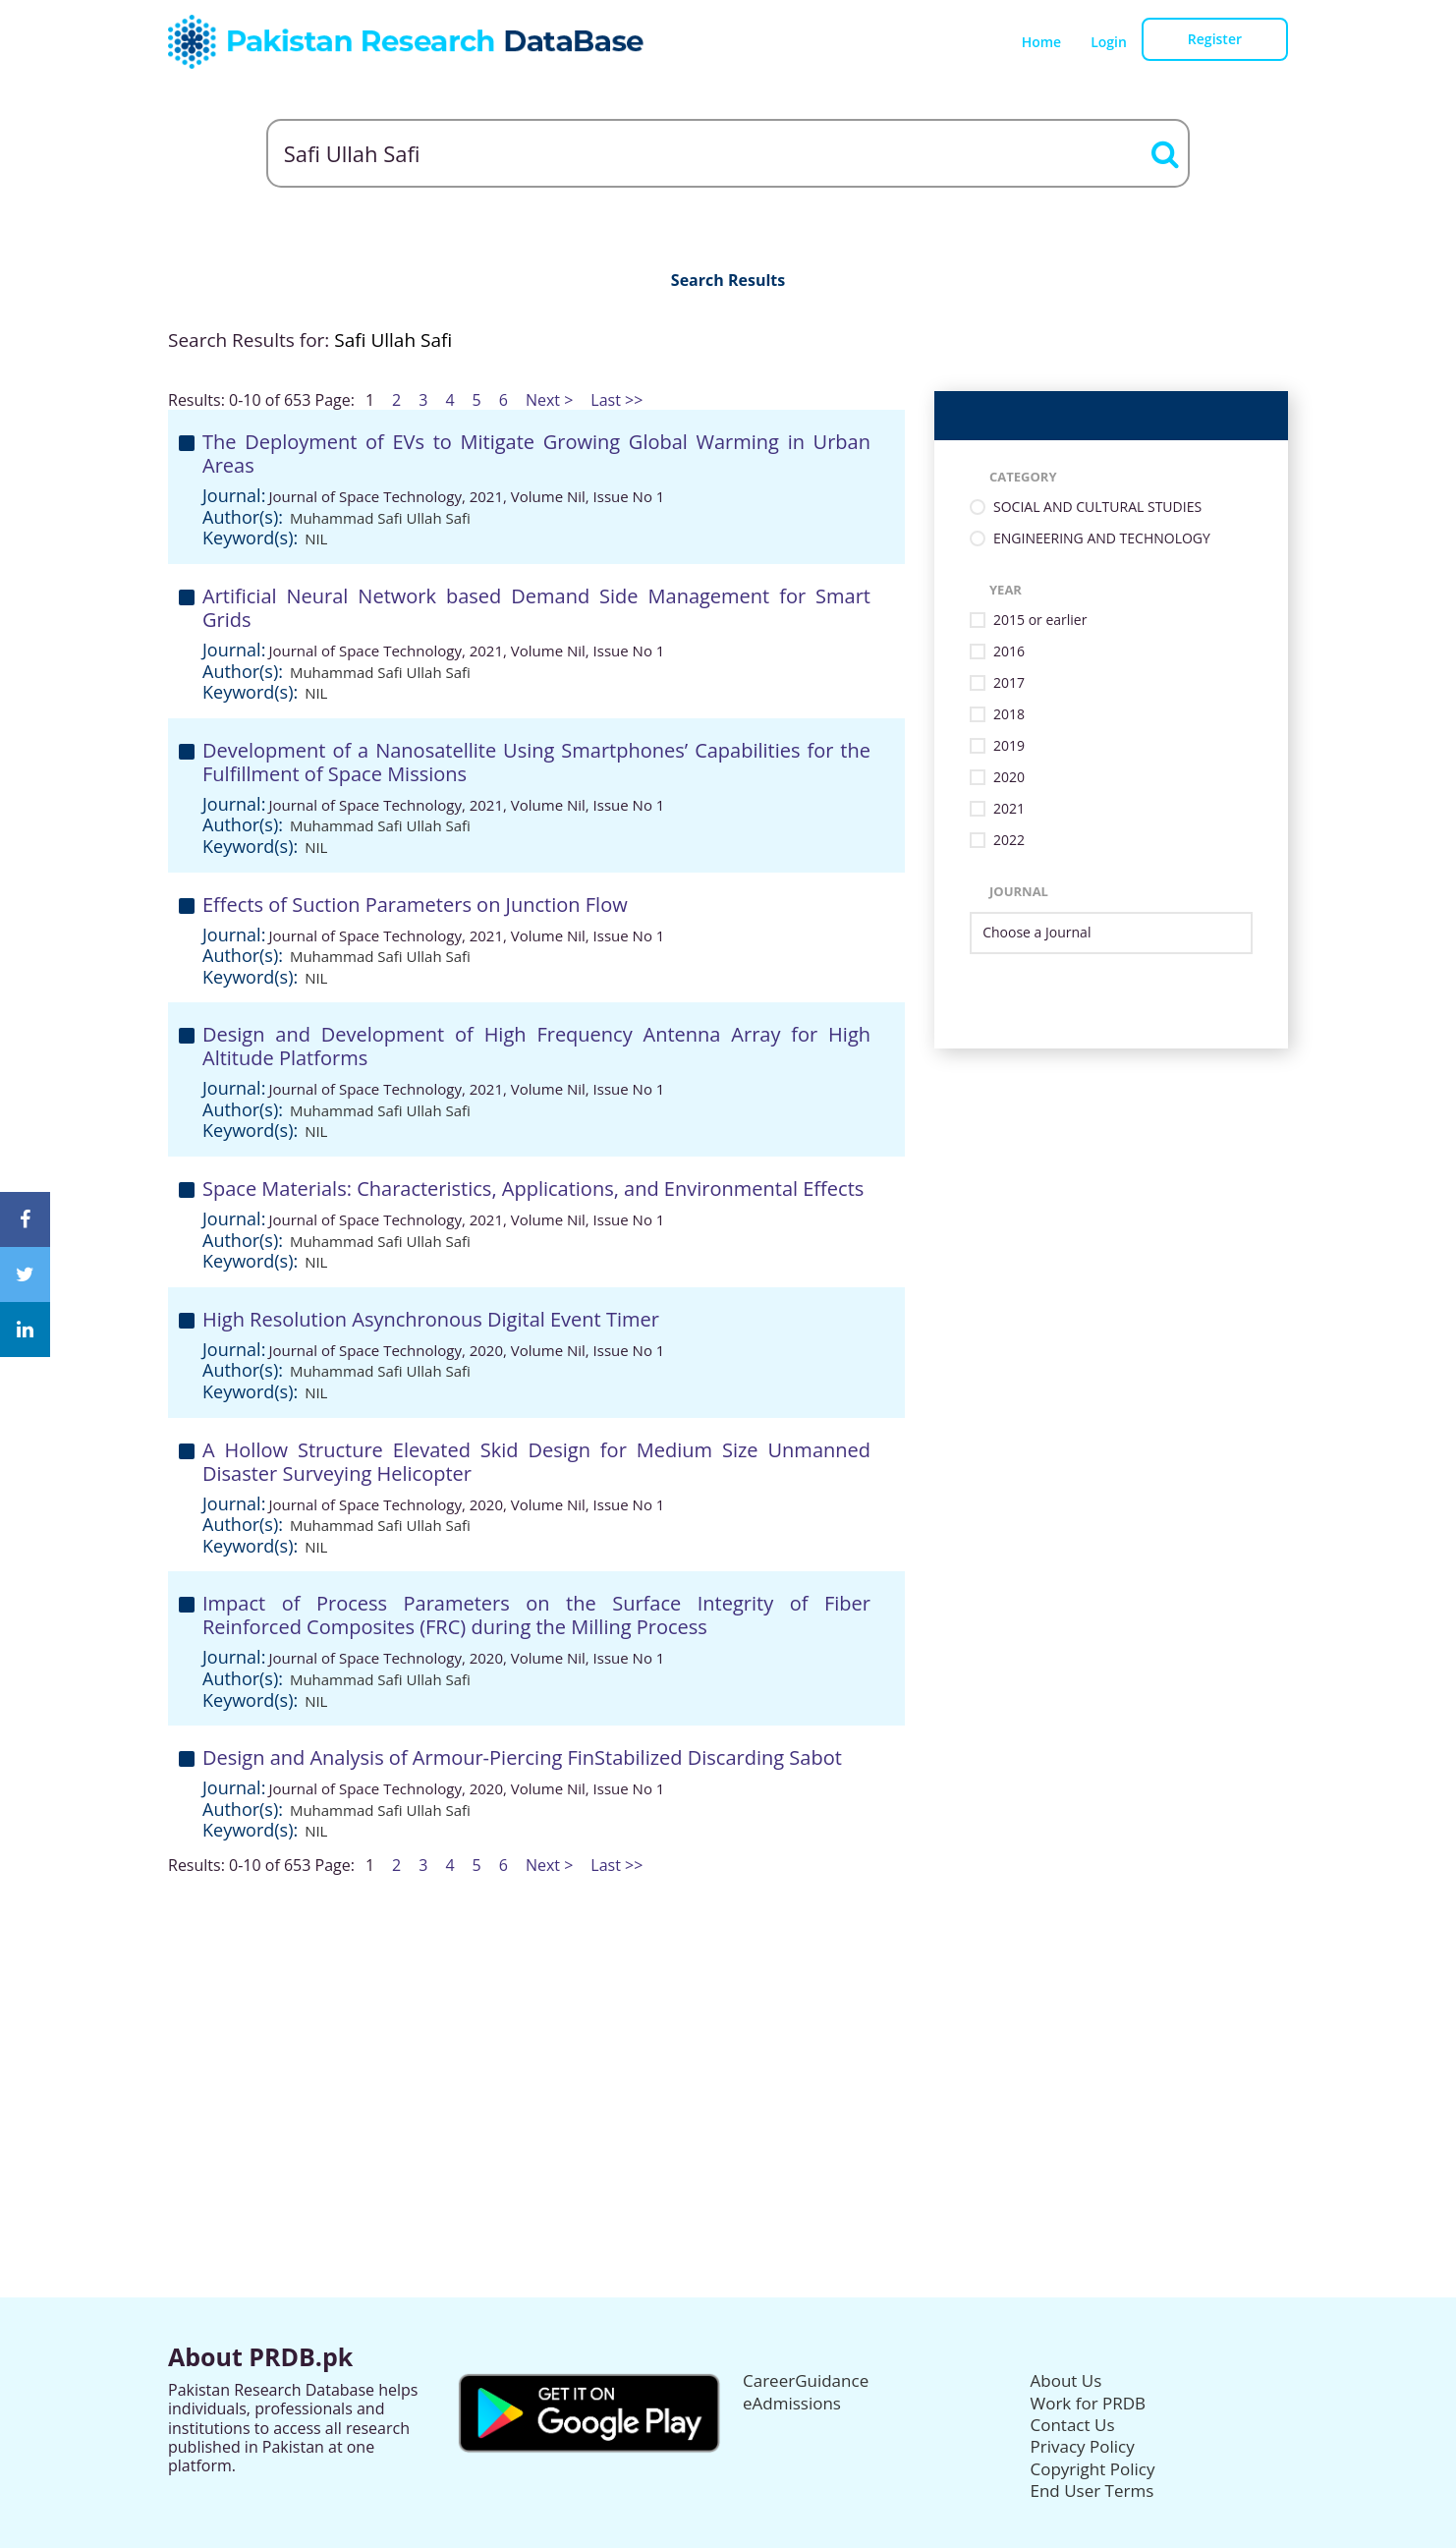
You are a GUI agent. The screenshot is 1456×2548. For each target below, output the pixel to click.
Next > (549, 400)
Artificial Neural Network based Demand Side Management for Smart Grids (536, 608)
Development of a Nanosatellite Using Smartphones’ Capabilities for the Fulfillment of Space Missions (536, 762)
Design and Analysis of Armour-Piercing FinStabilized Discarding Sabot (522, 1757)
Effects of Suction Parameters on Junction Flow (415, 904)
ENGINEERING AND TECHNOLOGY (1101, 539)
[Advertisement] (728, 2012)
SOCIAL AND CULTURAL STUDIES (1097, 507)
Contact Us (1073, 2424)
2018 (1009, 715)
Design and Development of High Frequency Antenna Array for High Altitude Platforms (536, 1046)
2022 (1009, 840)
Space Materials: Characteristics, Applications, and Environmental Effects (533, 1188)
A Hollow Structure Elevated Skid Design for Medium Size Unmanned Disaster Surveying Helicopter (536, 1462)
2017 (1009, 683)
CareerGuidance (805, 2380)
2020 (1009, 777)
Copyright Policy (1093, 2469)
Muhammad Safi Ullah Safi (380, 518)
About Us (1066, 2380)
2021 (1009, 809)
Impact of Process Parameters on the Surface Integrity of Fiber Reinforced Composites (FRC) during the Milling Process (536, 1615)
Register (1215, 38)
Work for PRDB (1089, 2403)
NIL (316, 538)
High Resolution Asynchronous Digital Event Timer (430, 1319)
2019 (1009, 746)
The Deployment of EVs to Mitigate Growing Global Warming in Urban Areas (536, 453)
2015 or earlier (1040, 620)
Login (1109, 41)
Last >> (616, 400)
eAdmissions (792, 2403)
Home (1042, 41)
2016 (1009, 652)
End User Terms (1092, 2490)
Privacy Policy (1083, 2446)
